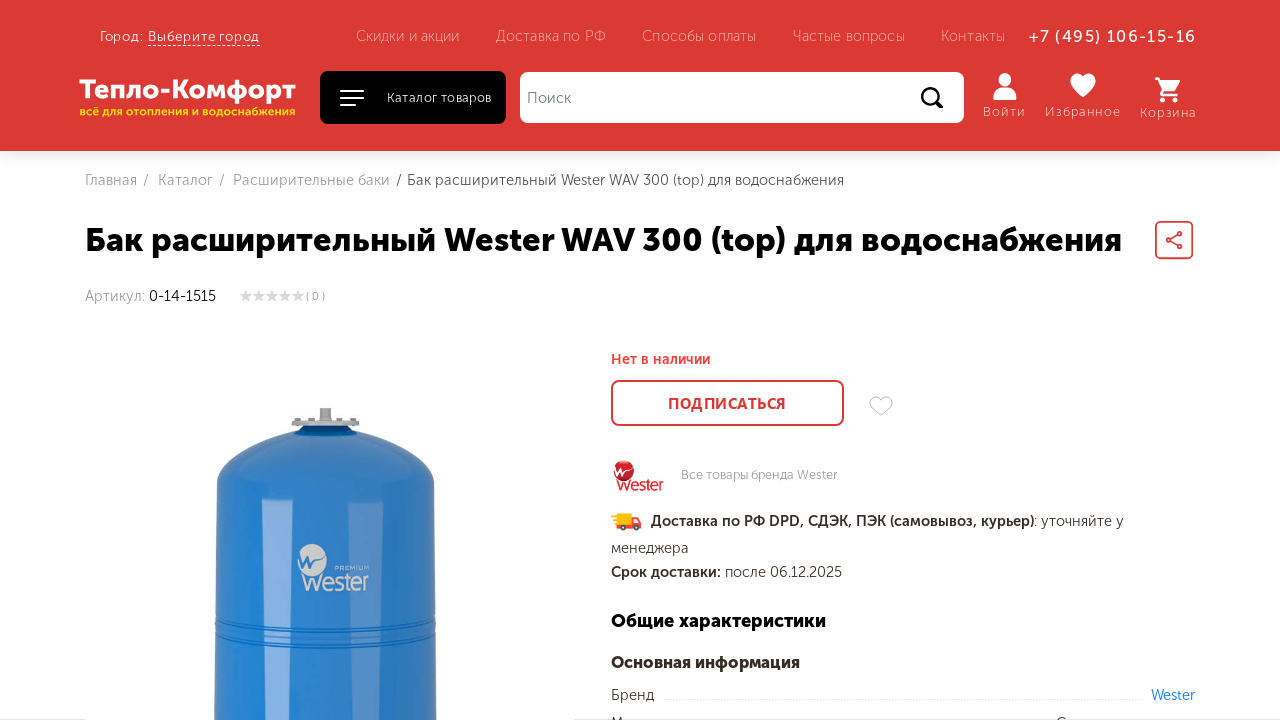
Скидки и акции (408, 36)
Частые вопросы (849, 36)
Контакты (973, 36)
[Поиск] (742, 97)
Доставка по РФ (551, 36)
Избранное (1083, 95)
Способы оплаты (699, 36)
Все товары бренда (759, 475)
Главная (111, 180)
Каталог (183, 180)
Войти (1004, 96)
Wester (1173, 695)
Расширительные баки (309, 180)
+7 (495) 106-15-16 (1112, 36)
